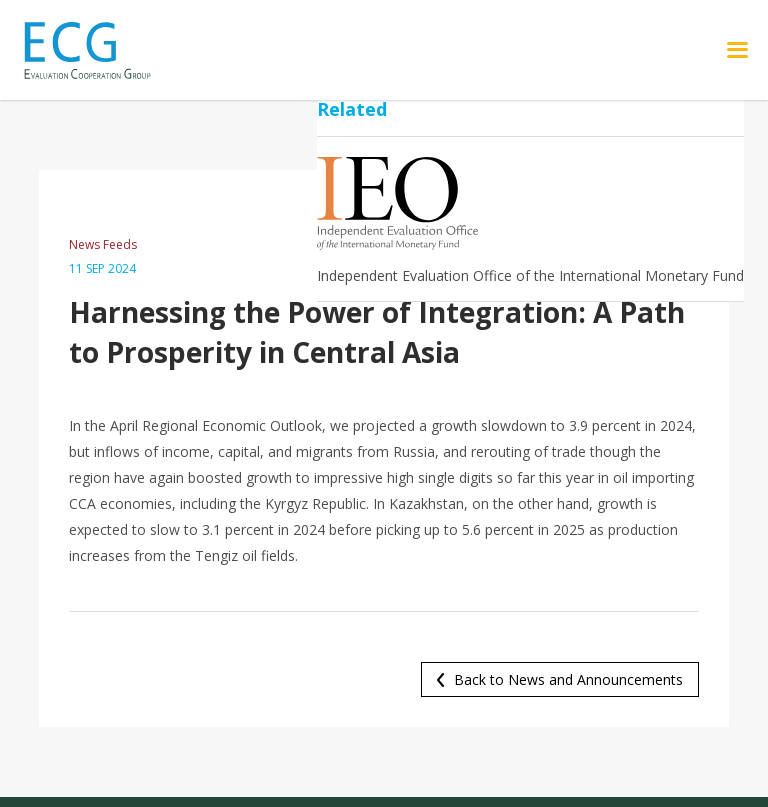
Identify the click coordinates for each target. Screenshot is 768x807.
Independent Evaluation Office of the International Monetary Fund (530, 275)
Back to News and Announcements (568, 679)
